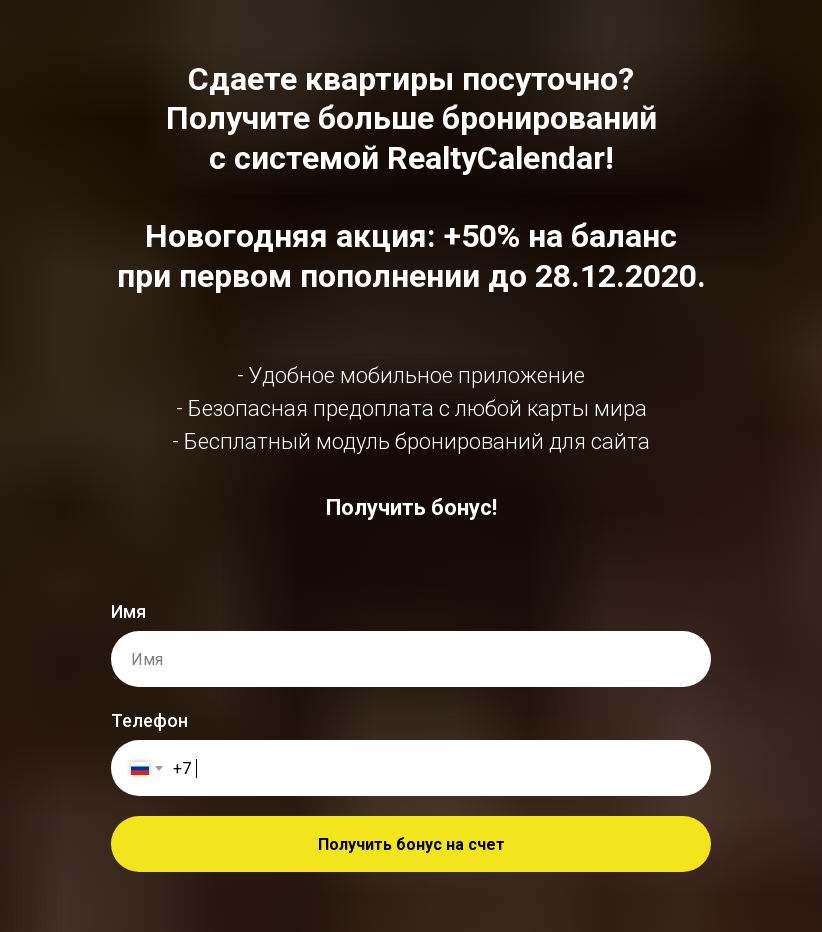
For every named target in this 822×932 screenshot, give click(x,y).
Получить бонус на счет (411, 844)
